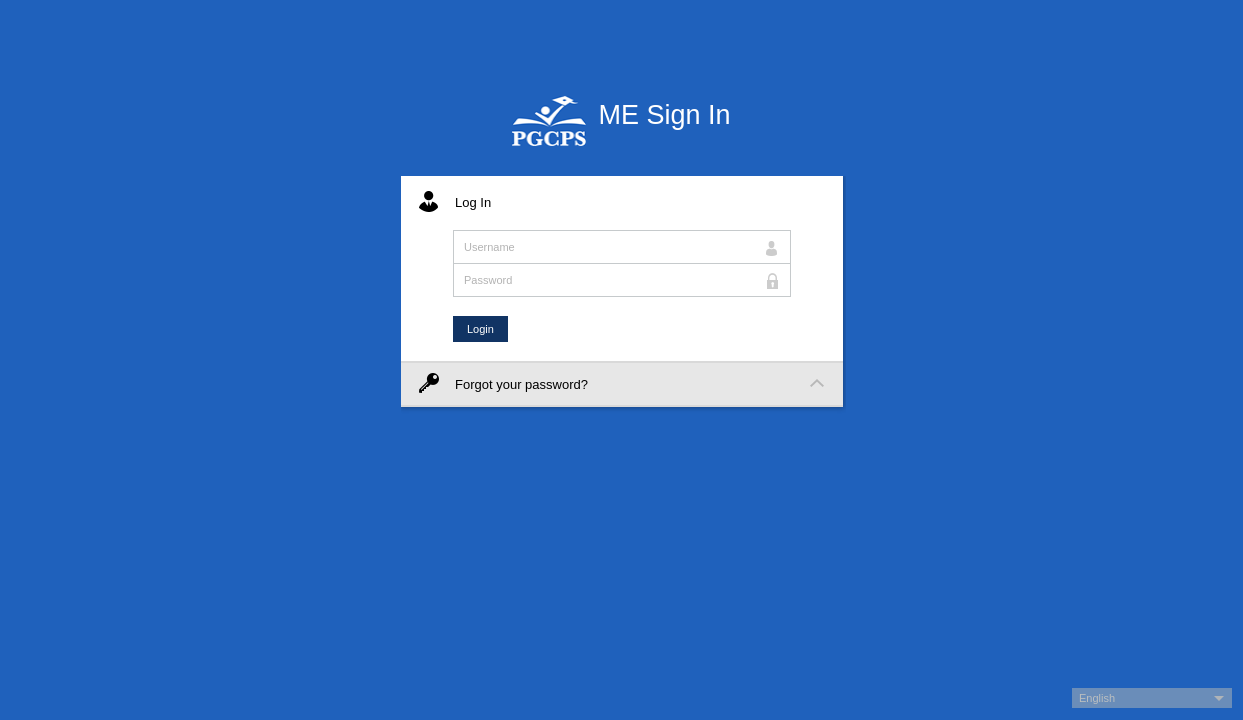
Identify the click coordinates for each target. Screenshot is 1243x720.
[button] (1152, 698)
